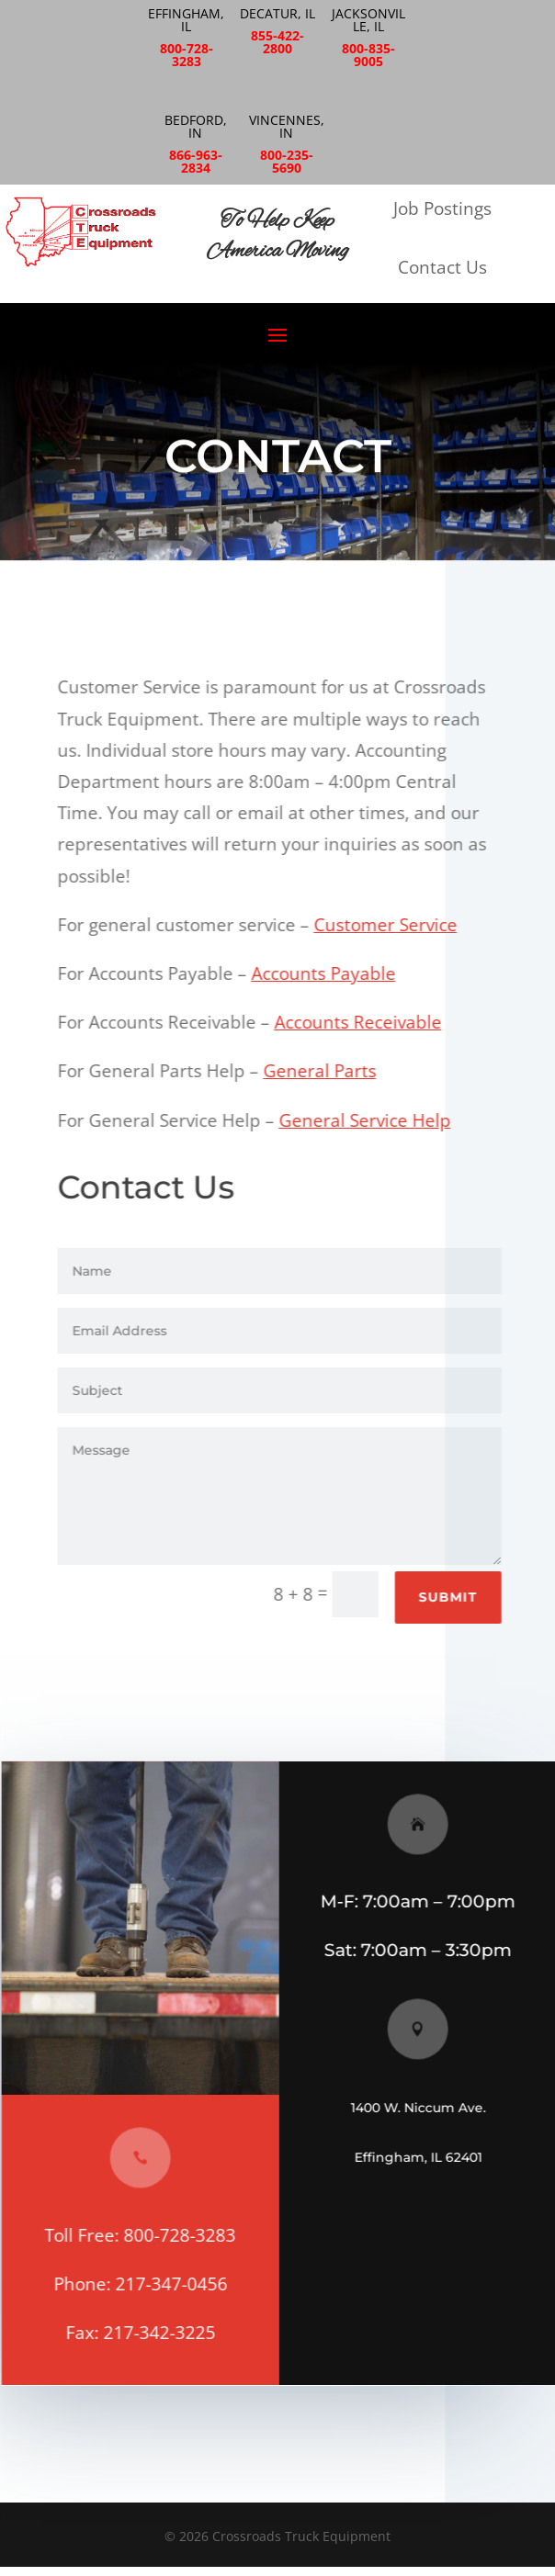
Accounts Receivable (361, 1022)
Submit (451, 1597)
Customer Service (388, 925)
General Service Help (368, 1120)
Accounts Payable (327, 973)
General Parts (322, 1071)
